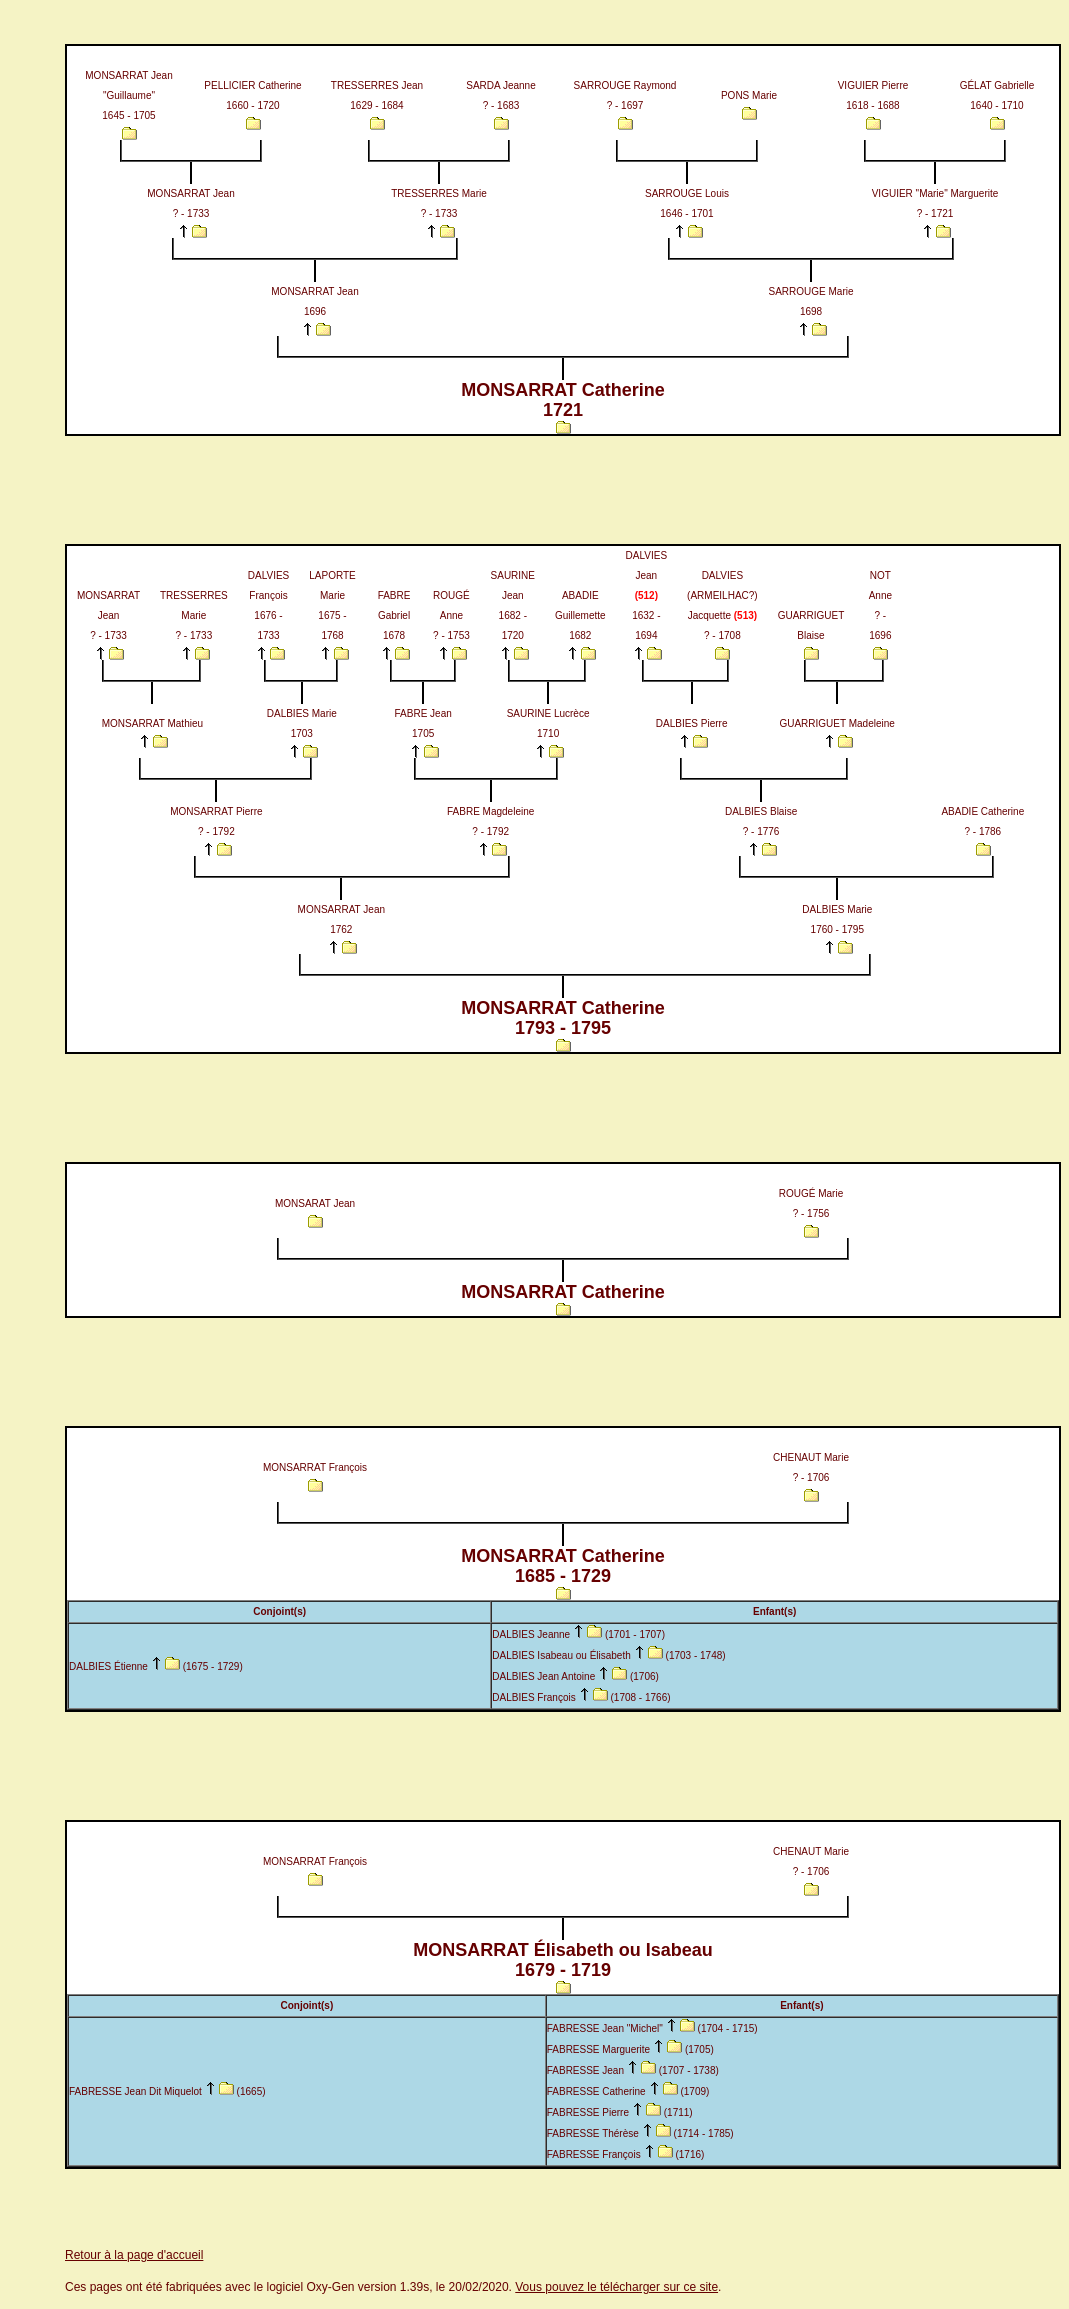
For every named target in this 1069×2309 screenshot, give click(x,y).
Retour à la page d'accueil (134, 2255)
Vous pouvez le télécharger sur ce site (616, 2287)
